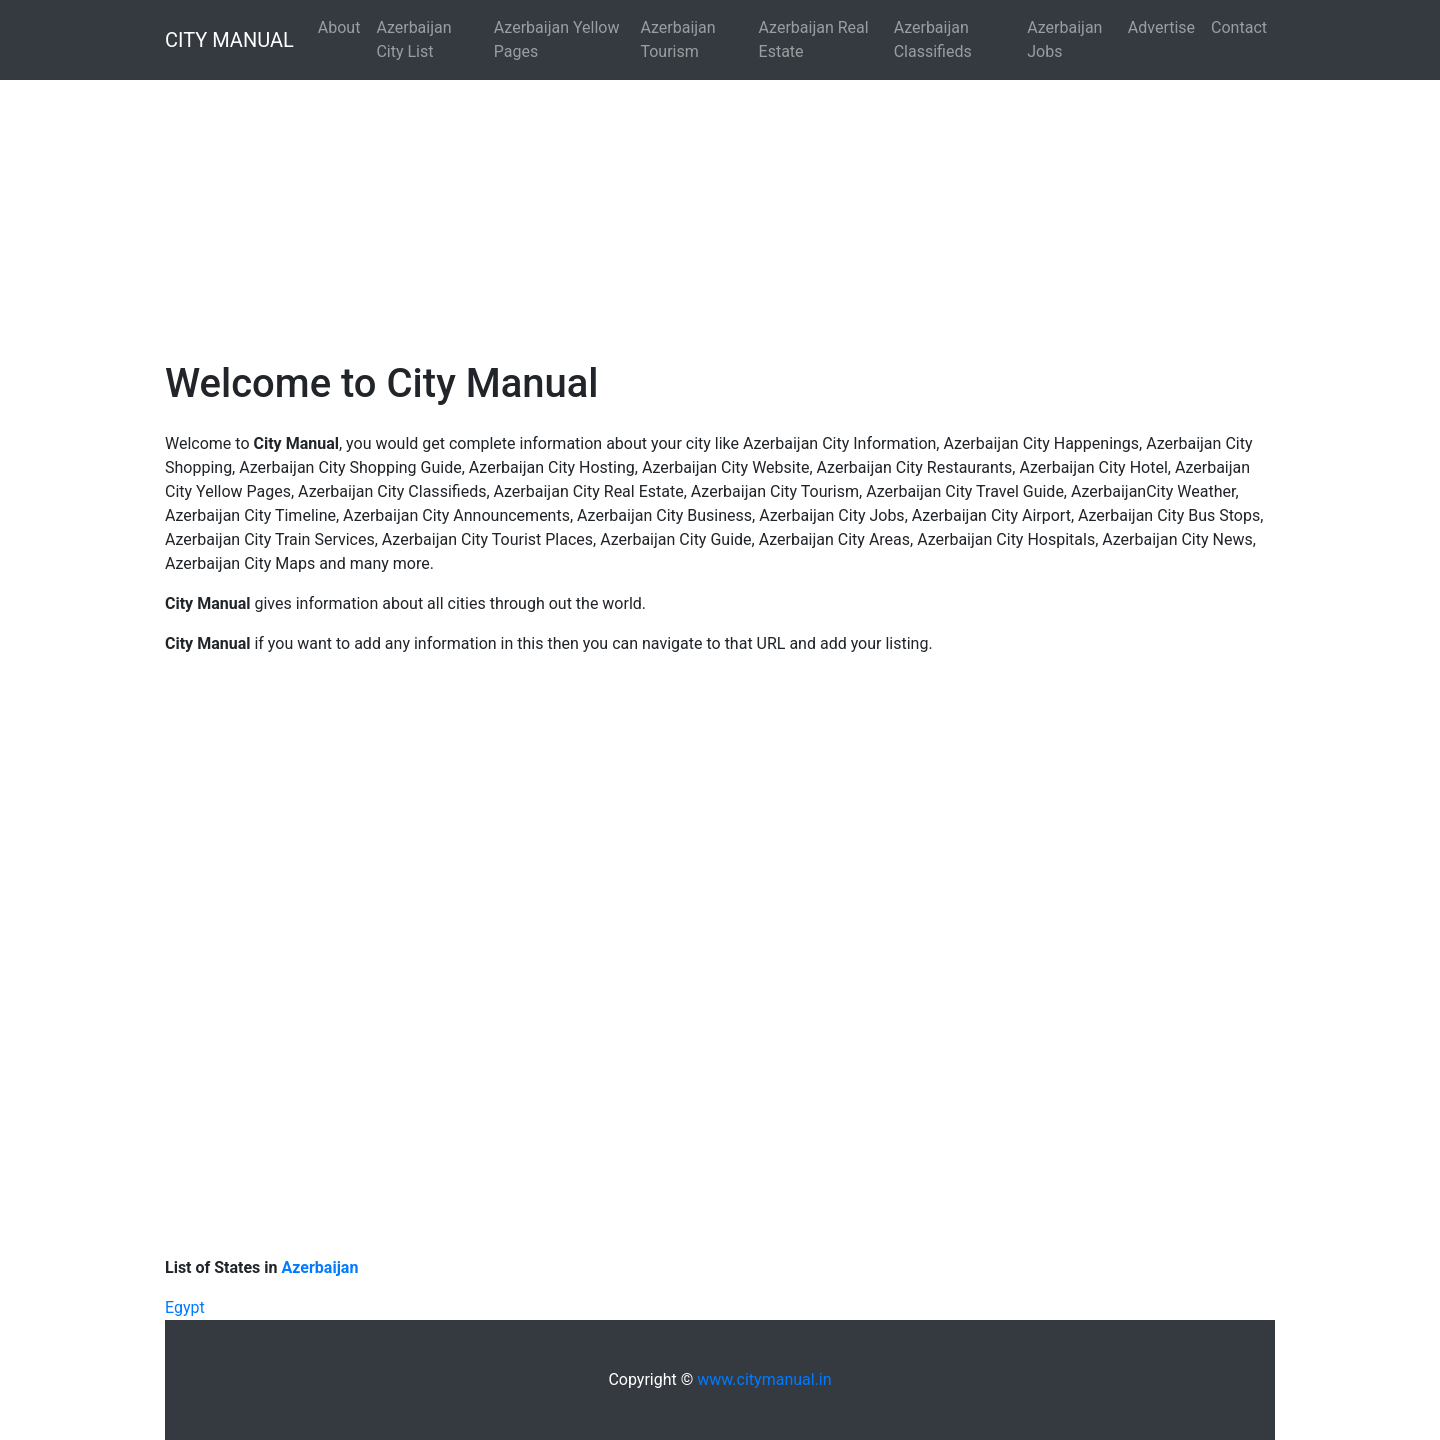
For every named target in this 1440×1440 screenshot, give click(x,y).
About (339, 27)
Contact (1239, 27)
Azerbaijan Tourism (677, 39)
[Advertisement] (600, 196)
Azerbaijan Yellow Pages (557, 39)
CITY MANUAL (229, 40)
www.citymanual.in (764, 1379)
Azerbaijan (320, 1267)
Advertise (1161, 27)
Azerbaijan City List (413, 39)
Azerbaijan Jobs (1064, 39)
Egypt (185, 1307)
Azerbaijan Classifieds (933, 39)
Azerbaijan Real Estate (814, 39)
